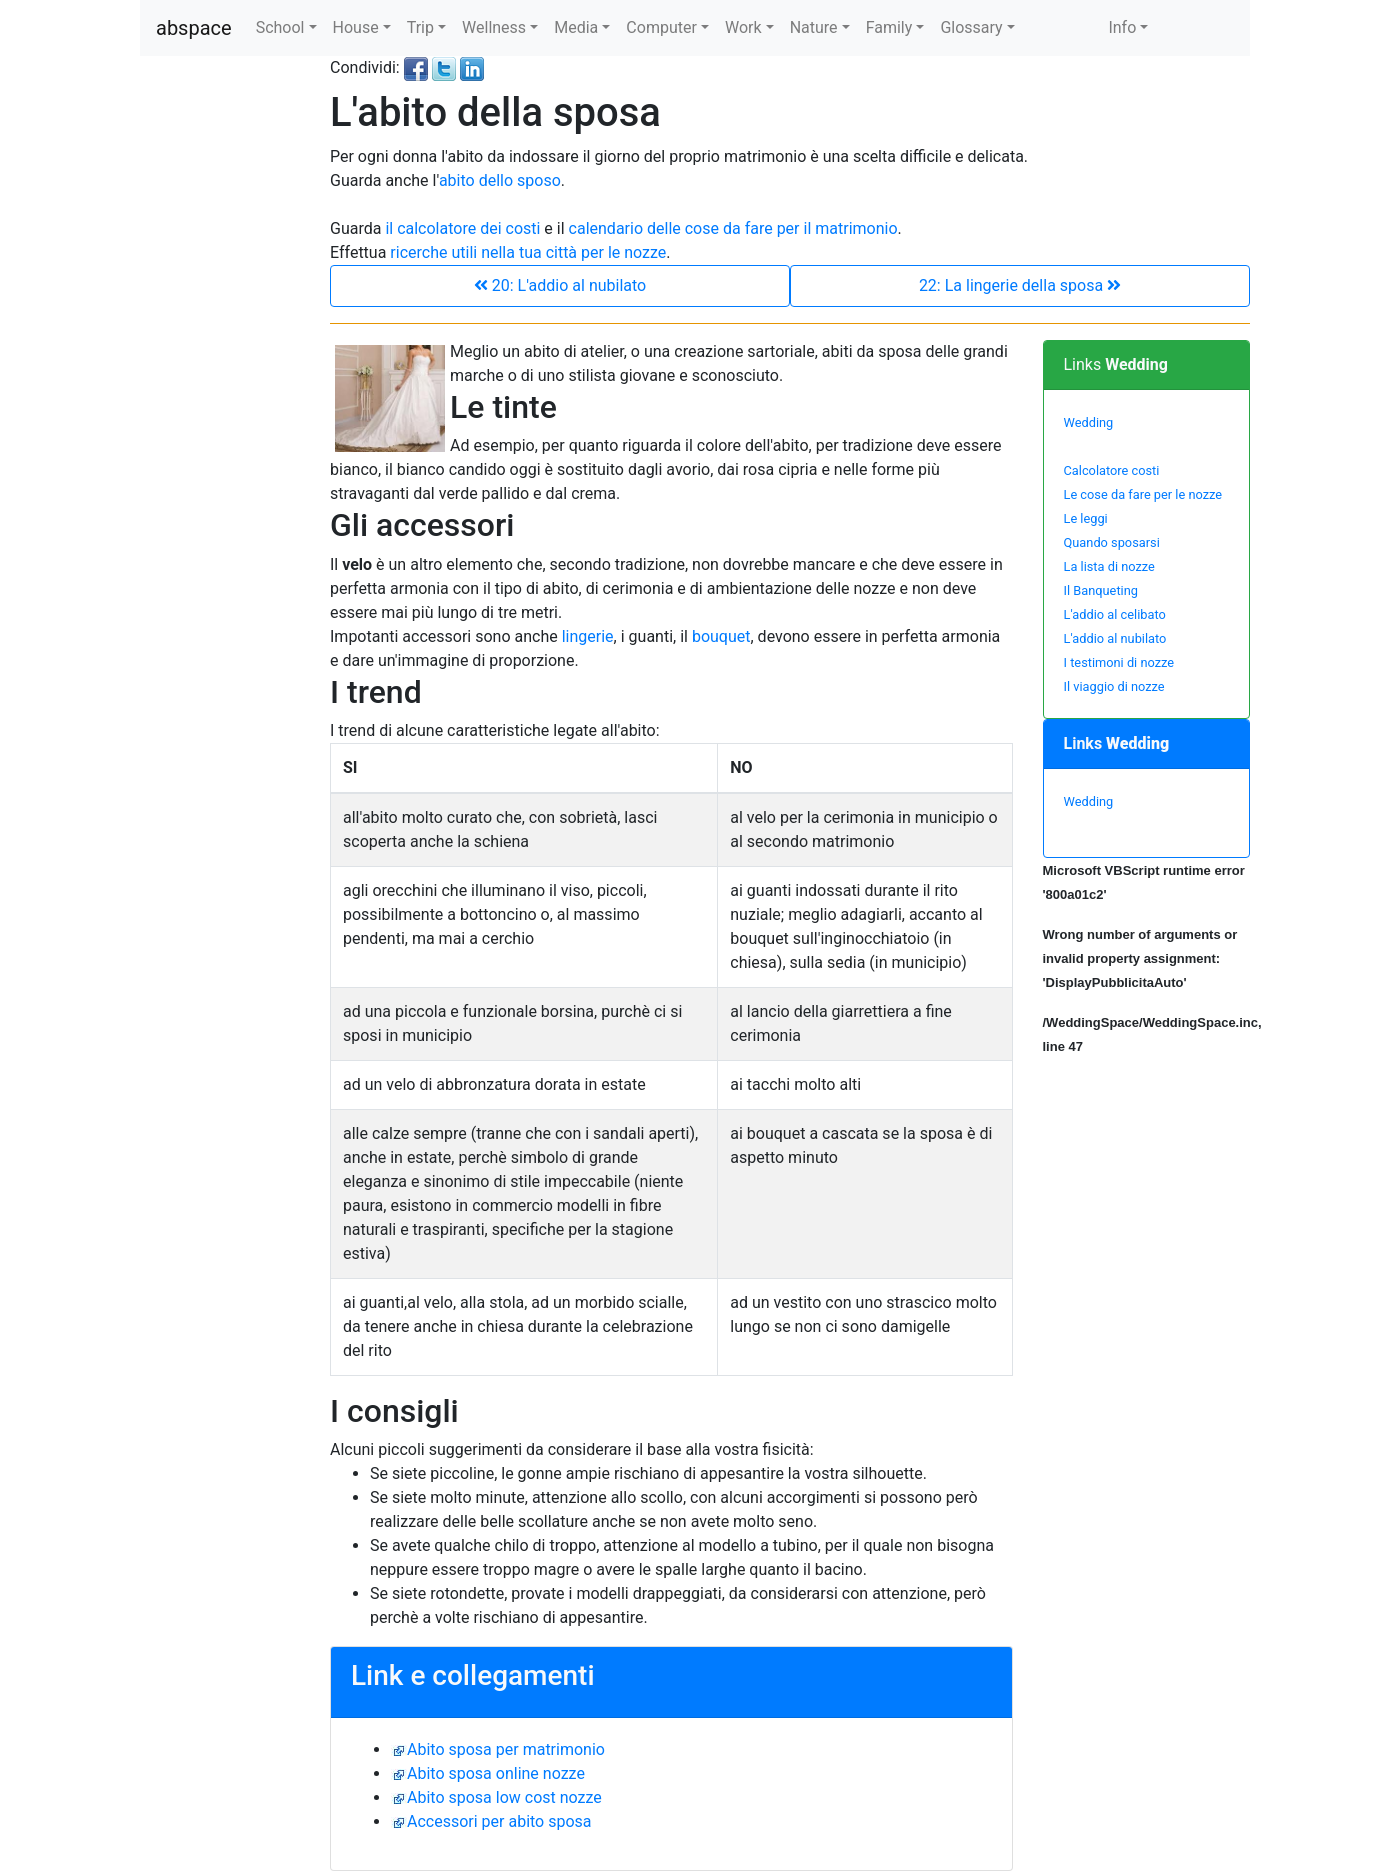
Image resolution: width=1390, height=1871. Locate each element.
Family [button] (889, 27)
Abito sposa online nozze (496, 1773)
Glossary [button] (971, 27)
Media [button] (576, 27)
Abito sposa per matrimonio (506, 1749)
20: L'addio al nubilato (560, 285)
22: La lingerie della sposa (1020, 285)
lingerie (588, 636)
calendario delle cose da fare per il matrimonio (733, 228)
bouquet (721, 636)
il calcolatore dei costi (462, 228)
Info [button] (1122, 27)
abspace (194, 28)
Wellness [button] (494, 27)
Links (1116, 364)
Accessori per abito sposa (499, 1821)
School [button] (280, 27)
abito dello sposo (500, 180)
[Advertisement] (220, 356)
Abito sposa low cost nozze (504, 1797)
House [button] (356, 27)
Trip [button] (420, 27)
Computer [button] (661, 27)
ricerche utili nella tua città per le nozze (528, 252)
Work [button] (743, 27)
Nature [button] (814, 27)
